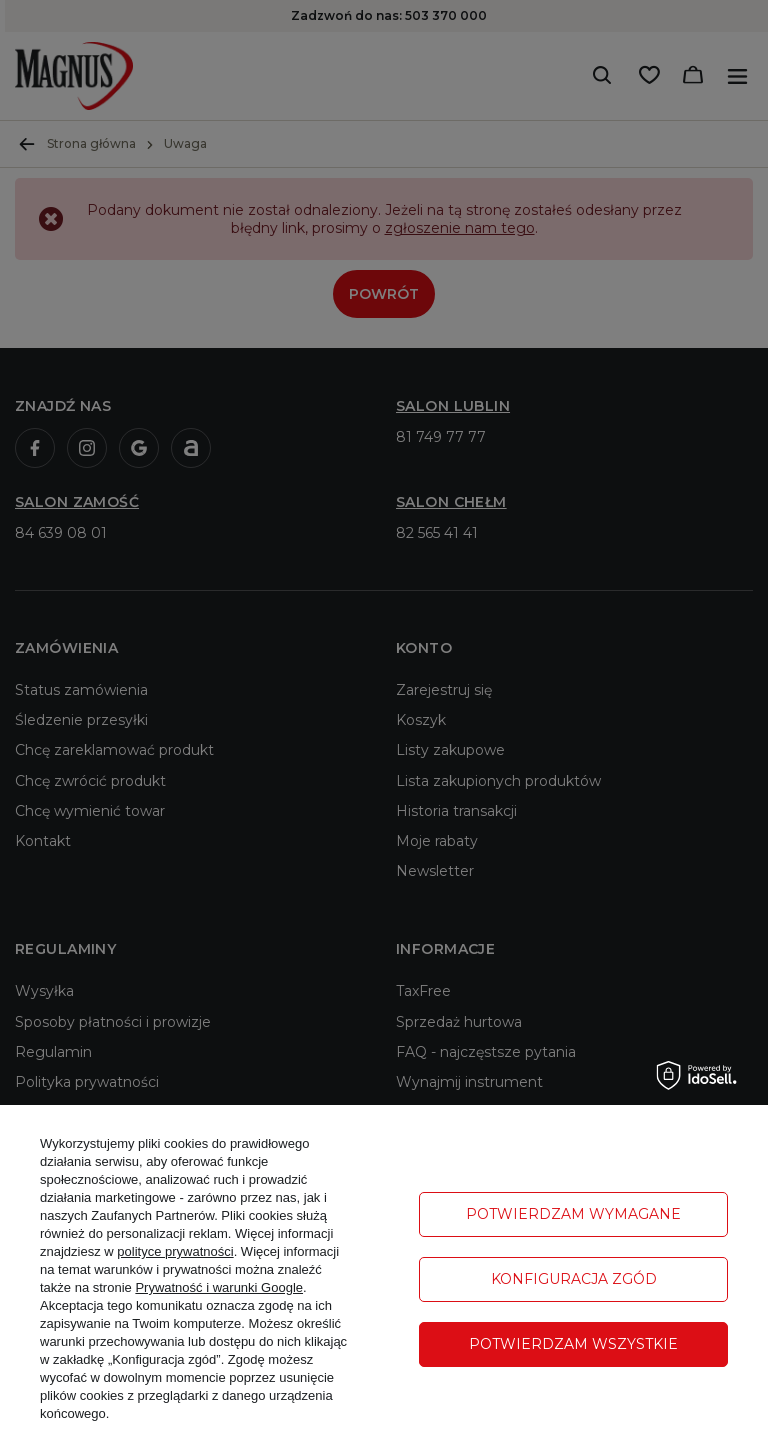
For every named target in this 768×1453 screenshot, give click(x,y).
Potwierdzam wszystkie (573, 1344)
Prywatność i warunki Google (219, 1287)
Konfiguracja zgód (574, 1279)
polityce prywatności (175, 1251)
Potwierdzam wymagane (573, 1214)
